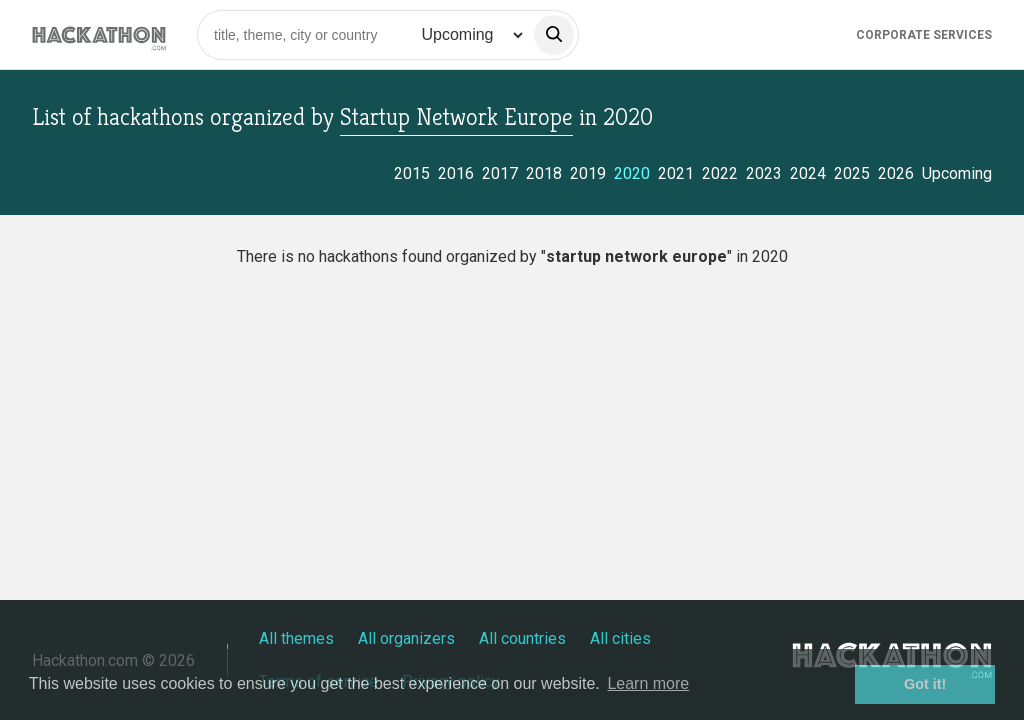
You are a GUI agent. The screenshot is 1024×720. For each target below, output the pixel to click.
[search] (554, 35)
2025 (852, 173)
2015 (412, 173)
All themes (296, 638)
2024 (808, 173)
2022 (720, 173)
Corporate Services (924, 35)
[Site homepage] (99, 34)
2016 (456, 173)
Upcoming (957, 173)
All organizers (406, 638)
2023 (764, 173)
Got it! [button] (925, 684)
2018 (544, 173)
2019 (588, 173)
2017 (500, 173)
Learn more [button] (648, 683)
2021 (676, 173)
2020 (632, 173)
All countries (522, 638)
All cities (620, 638)
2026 (896, 173)
